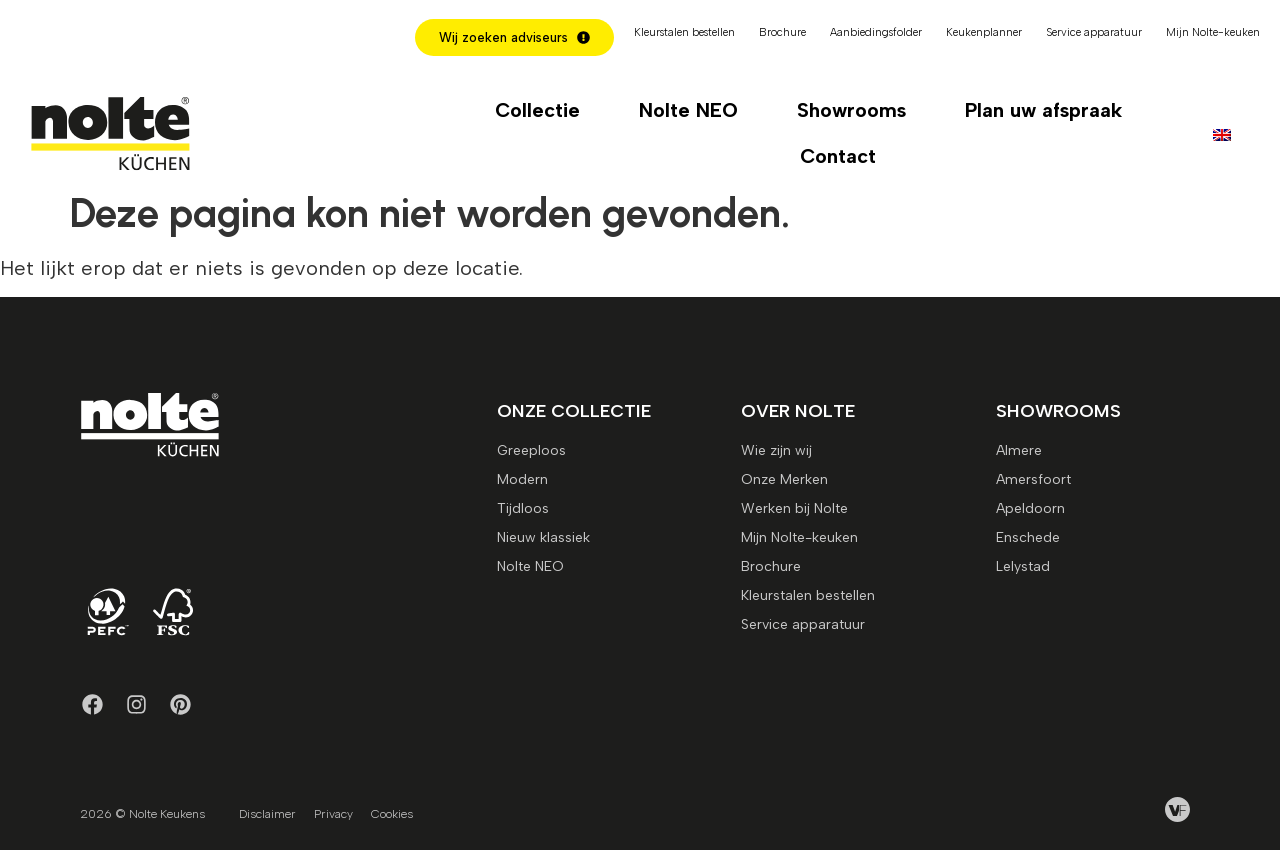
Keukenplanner (984, 32)
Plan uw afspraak (1043, 110)
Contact (838, 156)
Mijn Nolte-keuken (1213, 32)
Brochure (782, 32)
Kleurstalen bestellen (684, 32)
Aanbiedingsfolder (876, 32)
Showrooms (851, 110)
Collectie (537, 110)
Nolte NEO (688, 110)
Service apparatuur (1094, 32)
